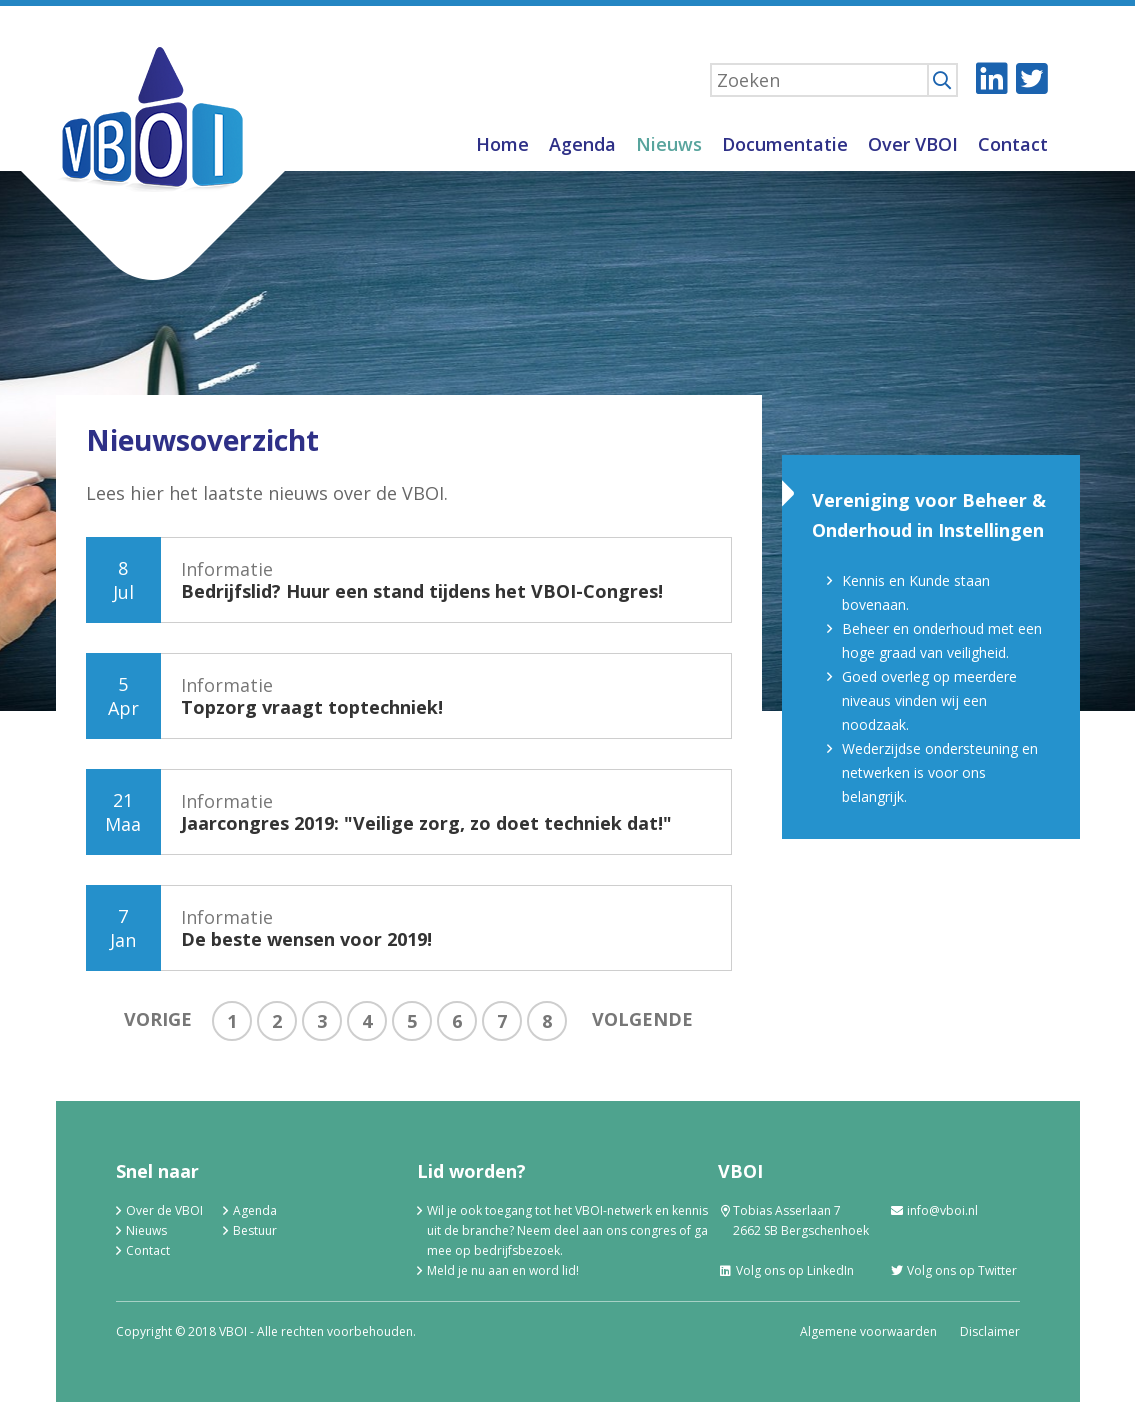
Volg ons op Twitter (953, 1270)
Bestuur (255, 1230)
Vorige (158, 1019)
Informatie (422, 579)
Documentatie (785, 144)
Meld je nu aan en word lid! (503, 1270)
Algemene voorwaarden (868, 1331)
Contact (1013, 144)
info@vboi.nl (933, 1210)
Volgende (642, 1019)
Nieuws (669, 144)
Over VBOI (913, 144)
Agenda (582, 144)
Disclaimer (990, 1331)
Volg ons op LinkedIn (786, 1270)
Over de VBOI (164, 1210)
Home (502, 144)
